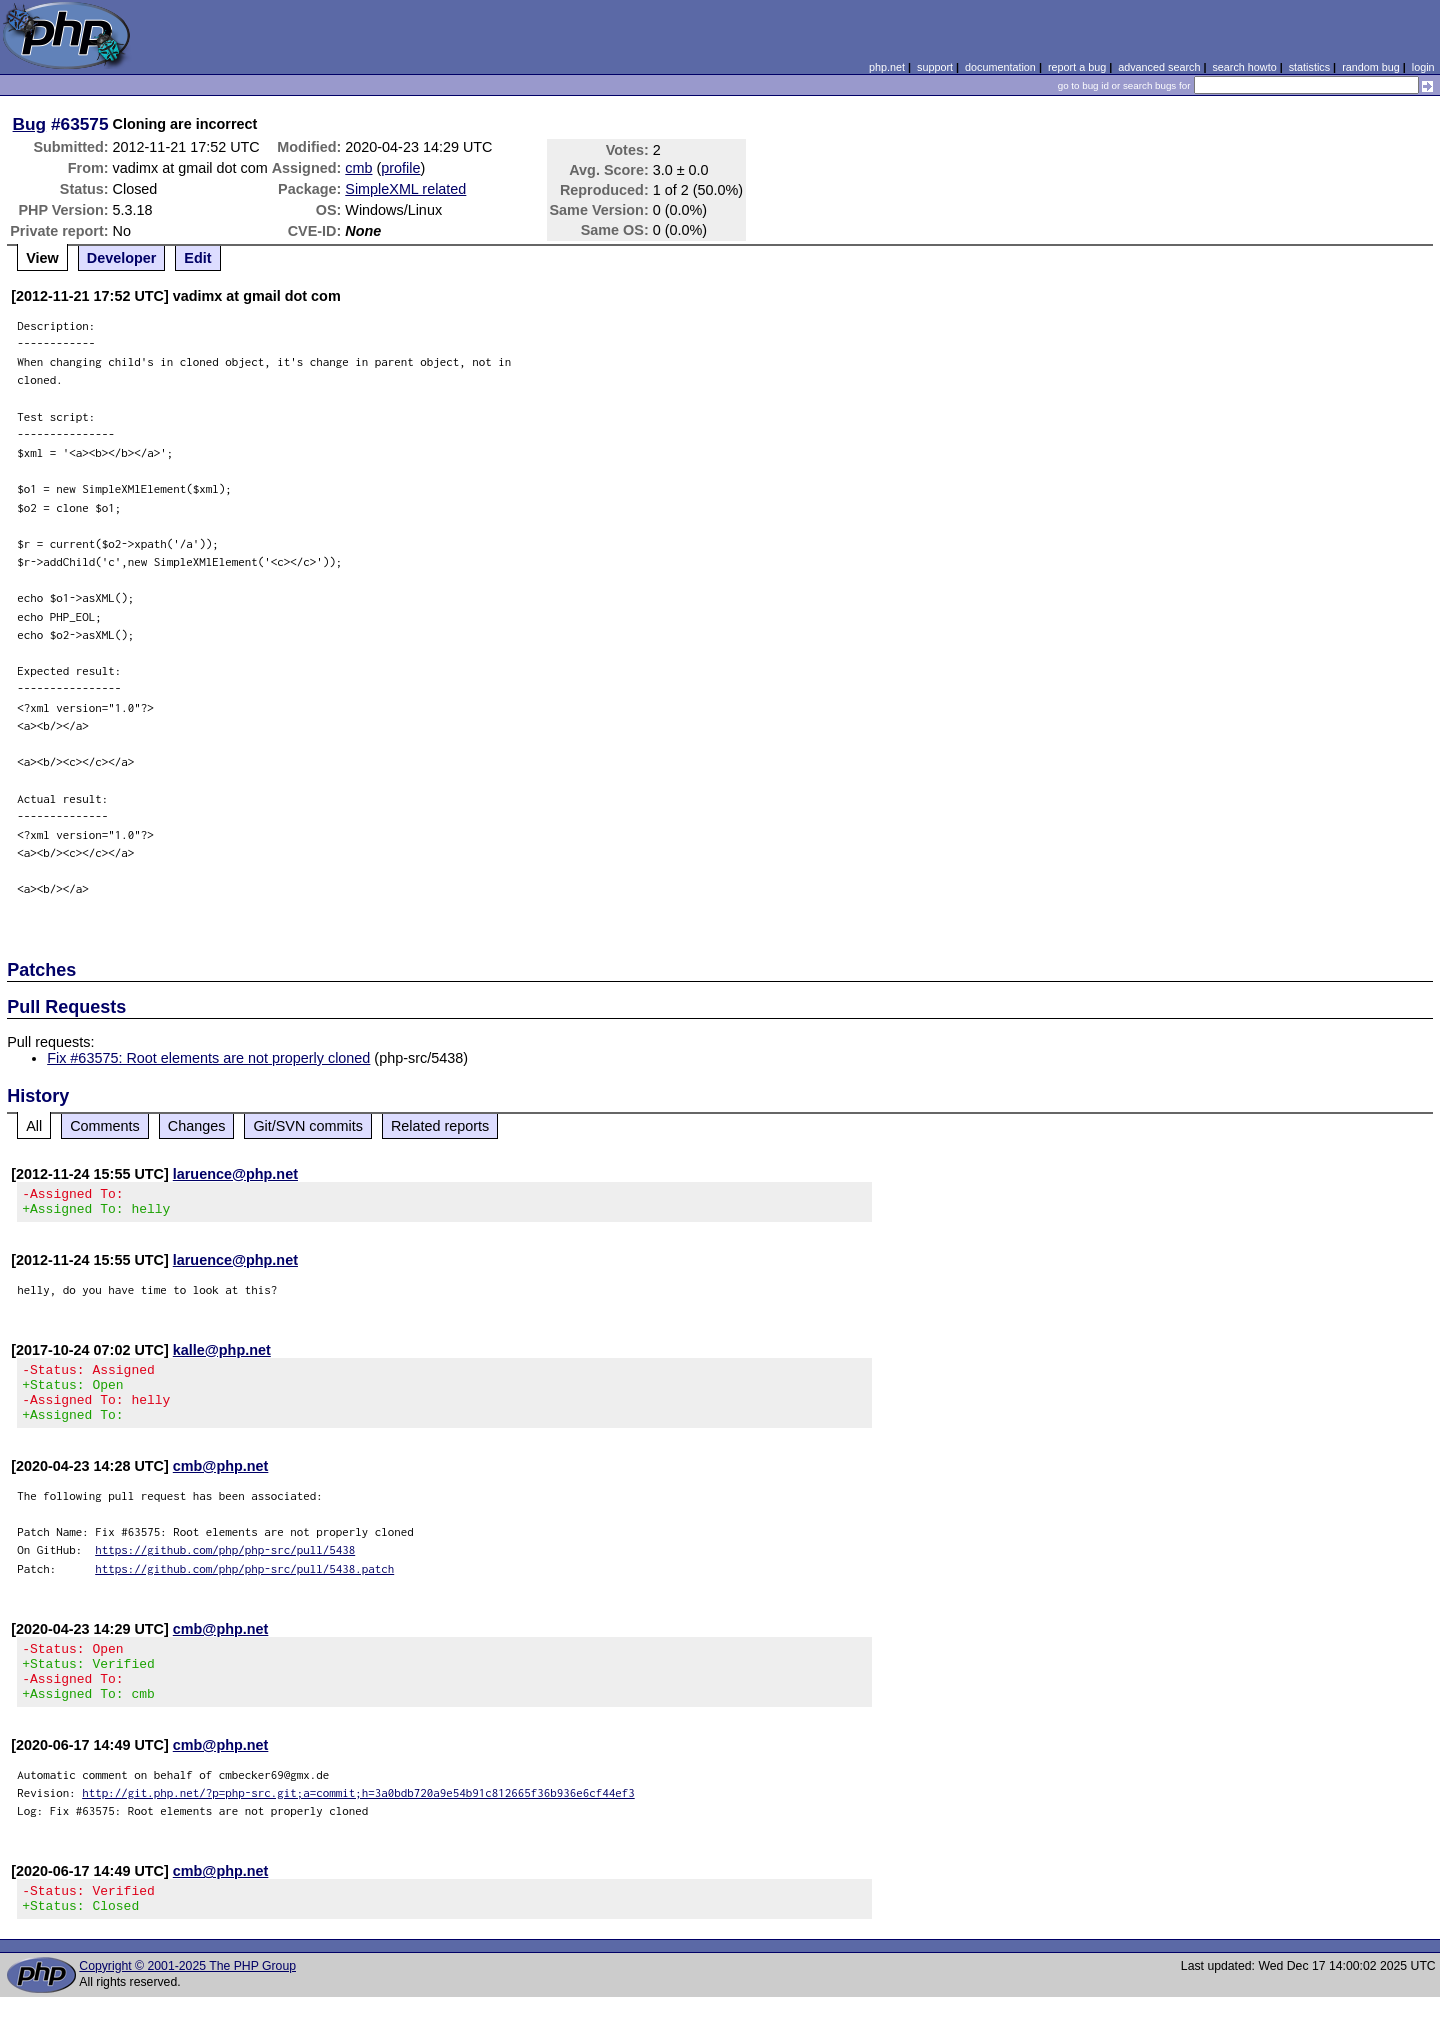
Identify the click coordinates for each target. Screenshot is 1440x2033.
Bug (30, 124)
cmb (358, 168)
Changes (197, 1126)
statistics (1309, 67)
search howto (1244, 67)
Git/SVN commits (308, 1126)
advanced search (1159, 67)
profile (400, 168)
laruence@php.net (235, 1174)
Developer (122, 258)
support (935, 67)
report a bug (1077, 67)
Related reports (440, 1126)
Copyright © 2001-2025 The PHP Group (187, 2002)
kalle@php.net (222, 1356)
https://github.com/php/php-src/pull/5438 (225, 1567)
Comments (105, 1126)
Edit (197, 258)
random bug (1371, 67)
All (34, 1126)
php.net (887, 67)
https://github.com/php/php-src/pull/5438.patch (244, 1586)
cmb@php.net (221, 1484)
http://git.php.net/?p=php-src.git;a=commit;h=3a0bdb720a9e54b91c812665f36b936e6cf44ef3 (358, 1822)
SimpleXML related (405, 189)
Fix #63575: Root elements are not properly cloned (208, 1058)
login (1423, 67)
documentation (1000, 67)
